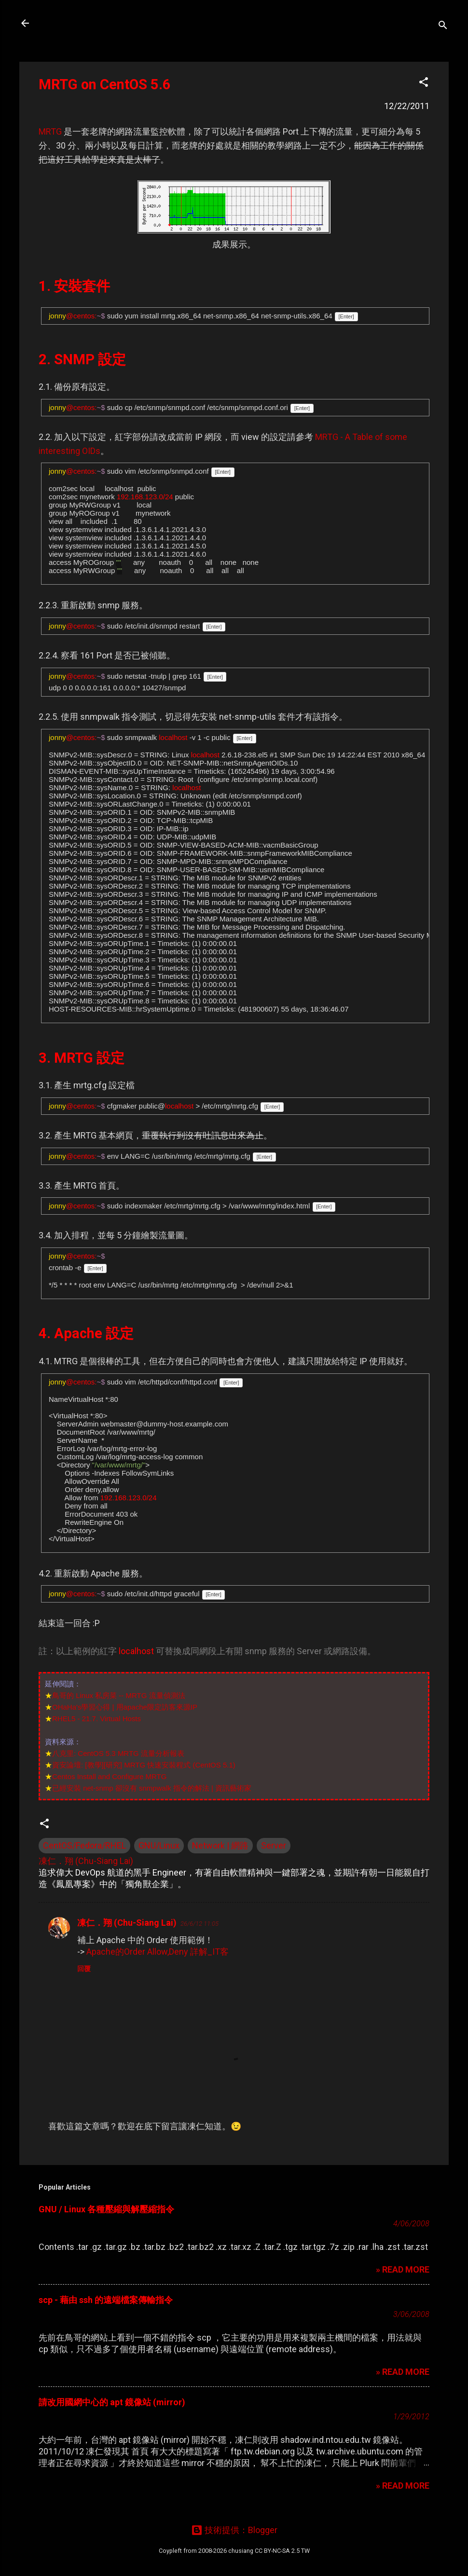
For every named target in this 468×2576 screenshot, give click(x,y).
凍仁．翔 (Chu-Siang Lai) (127, 1923)
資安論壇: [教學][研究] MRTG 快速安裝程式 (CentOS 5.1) (143, 1765)
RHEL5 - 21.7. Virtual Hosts (96, 1718)
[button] (423, 83)
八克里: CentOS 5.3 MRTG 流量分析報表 (118, 1753)
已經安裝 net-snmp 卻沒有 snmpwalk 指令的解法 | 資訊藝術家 (151, 1788)
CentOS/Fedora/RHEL (84, 1845)
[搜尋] (443, 26)
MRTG (50, 131)
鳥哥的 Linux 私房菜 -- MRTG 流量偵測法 (118, 1695)
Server (273, 1845)
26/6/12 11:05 (199, 1923)
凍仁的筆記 (71, 23)
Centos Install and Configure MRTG (109, 1776)
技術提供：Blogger (234, 2530)
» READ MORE (402, 2269)
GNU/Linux (158, 1845)
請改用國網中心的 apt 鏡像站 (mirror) (112, 2402)
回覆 (84, 1969)
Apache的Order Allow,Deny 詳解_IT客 (157, 1951)
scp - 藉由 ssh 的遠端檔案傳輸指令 (106, 2300)
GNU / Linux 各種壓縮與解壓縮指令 (106, 2209)
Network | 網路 (220, 1845)
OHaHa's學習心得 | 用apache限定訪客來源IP (124, 1707)
